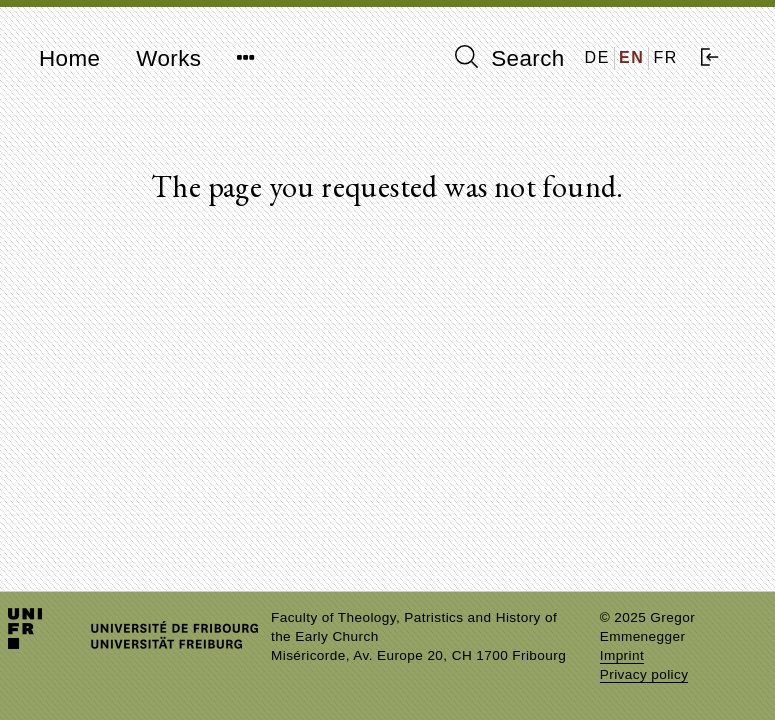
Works (168, 58)
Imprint (622, 655)
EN (631, 57)
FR (665, 57)
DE (597, 57)
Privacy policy (644, 674)
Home (69, 58)
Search (510, 58)
